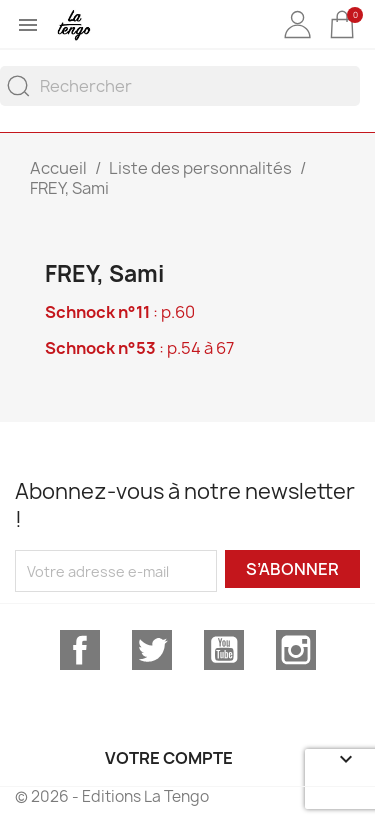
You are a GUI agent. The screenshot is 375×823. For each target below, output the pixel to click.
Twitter (152, 650)
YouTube (224, 650)
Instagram (296, 650)
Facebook (80, 650)
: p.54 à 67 (139, 348)
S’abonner (292, 569)
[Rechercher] (180, 86)
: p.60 (120, 312)
